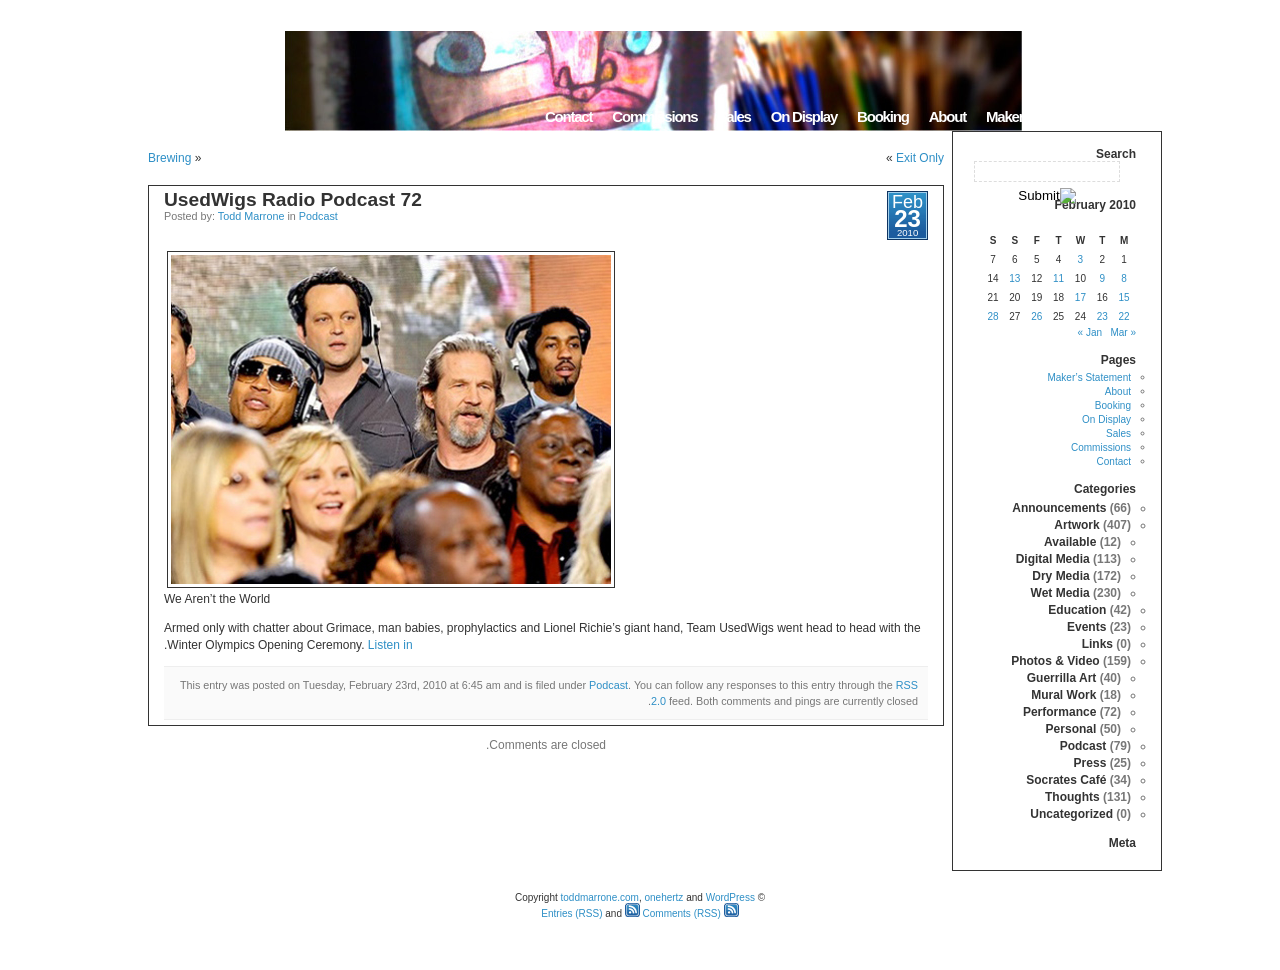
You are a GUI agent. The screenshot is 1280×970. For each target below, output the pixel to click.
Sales (733, 116)
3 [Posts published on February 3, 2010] (1081, 259)
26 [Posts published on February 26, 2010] (1036, 316)
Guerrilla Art (1062, 678)
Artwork (1076, 525)
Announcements (1059, 508)
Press (1090, 763)
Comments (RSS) (673, 913)
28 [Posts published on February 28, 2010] (992, 316)
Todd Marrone (251, 216)
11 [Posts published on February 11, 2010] (1058, 278)
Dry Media (1060, 576)
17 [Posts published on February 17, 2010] (1080, 297)
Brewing (169, 158)
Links (1097, 644)
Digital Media (1053, 559)
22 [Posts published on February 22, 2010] (1124, 316)
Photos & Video (1055, 661)
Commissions (654, 116)
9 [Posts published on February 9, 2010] (1102, 278)
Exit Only (920, 158)
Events (1086, 627)
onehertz (663, 897)
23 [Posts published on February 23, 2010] (1102, 316)
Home (1136, 116)
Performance (1059, 712)
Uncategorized (1071, 814)
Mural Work (1063, 695)
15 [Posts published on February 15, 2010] (1124, 297)
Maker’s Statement (1042, 116)
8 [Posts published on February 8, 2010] (1124, 278)
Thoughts (1072, 797)
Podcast (318, 216)
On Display (804, 116)
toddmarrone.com (600, 897)
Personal (1071, 729)
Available (1070, 542)
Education (1077, 610)
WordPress (730, 897)
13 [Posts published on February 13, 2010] (1014, 278)
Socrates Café (1066, 780)
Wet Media (1060, 593)
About (947, 116)
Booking (883, 116)
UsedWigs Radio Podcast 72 (293, 199)
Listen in (390, 645)
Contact (568, 116)
